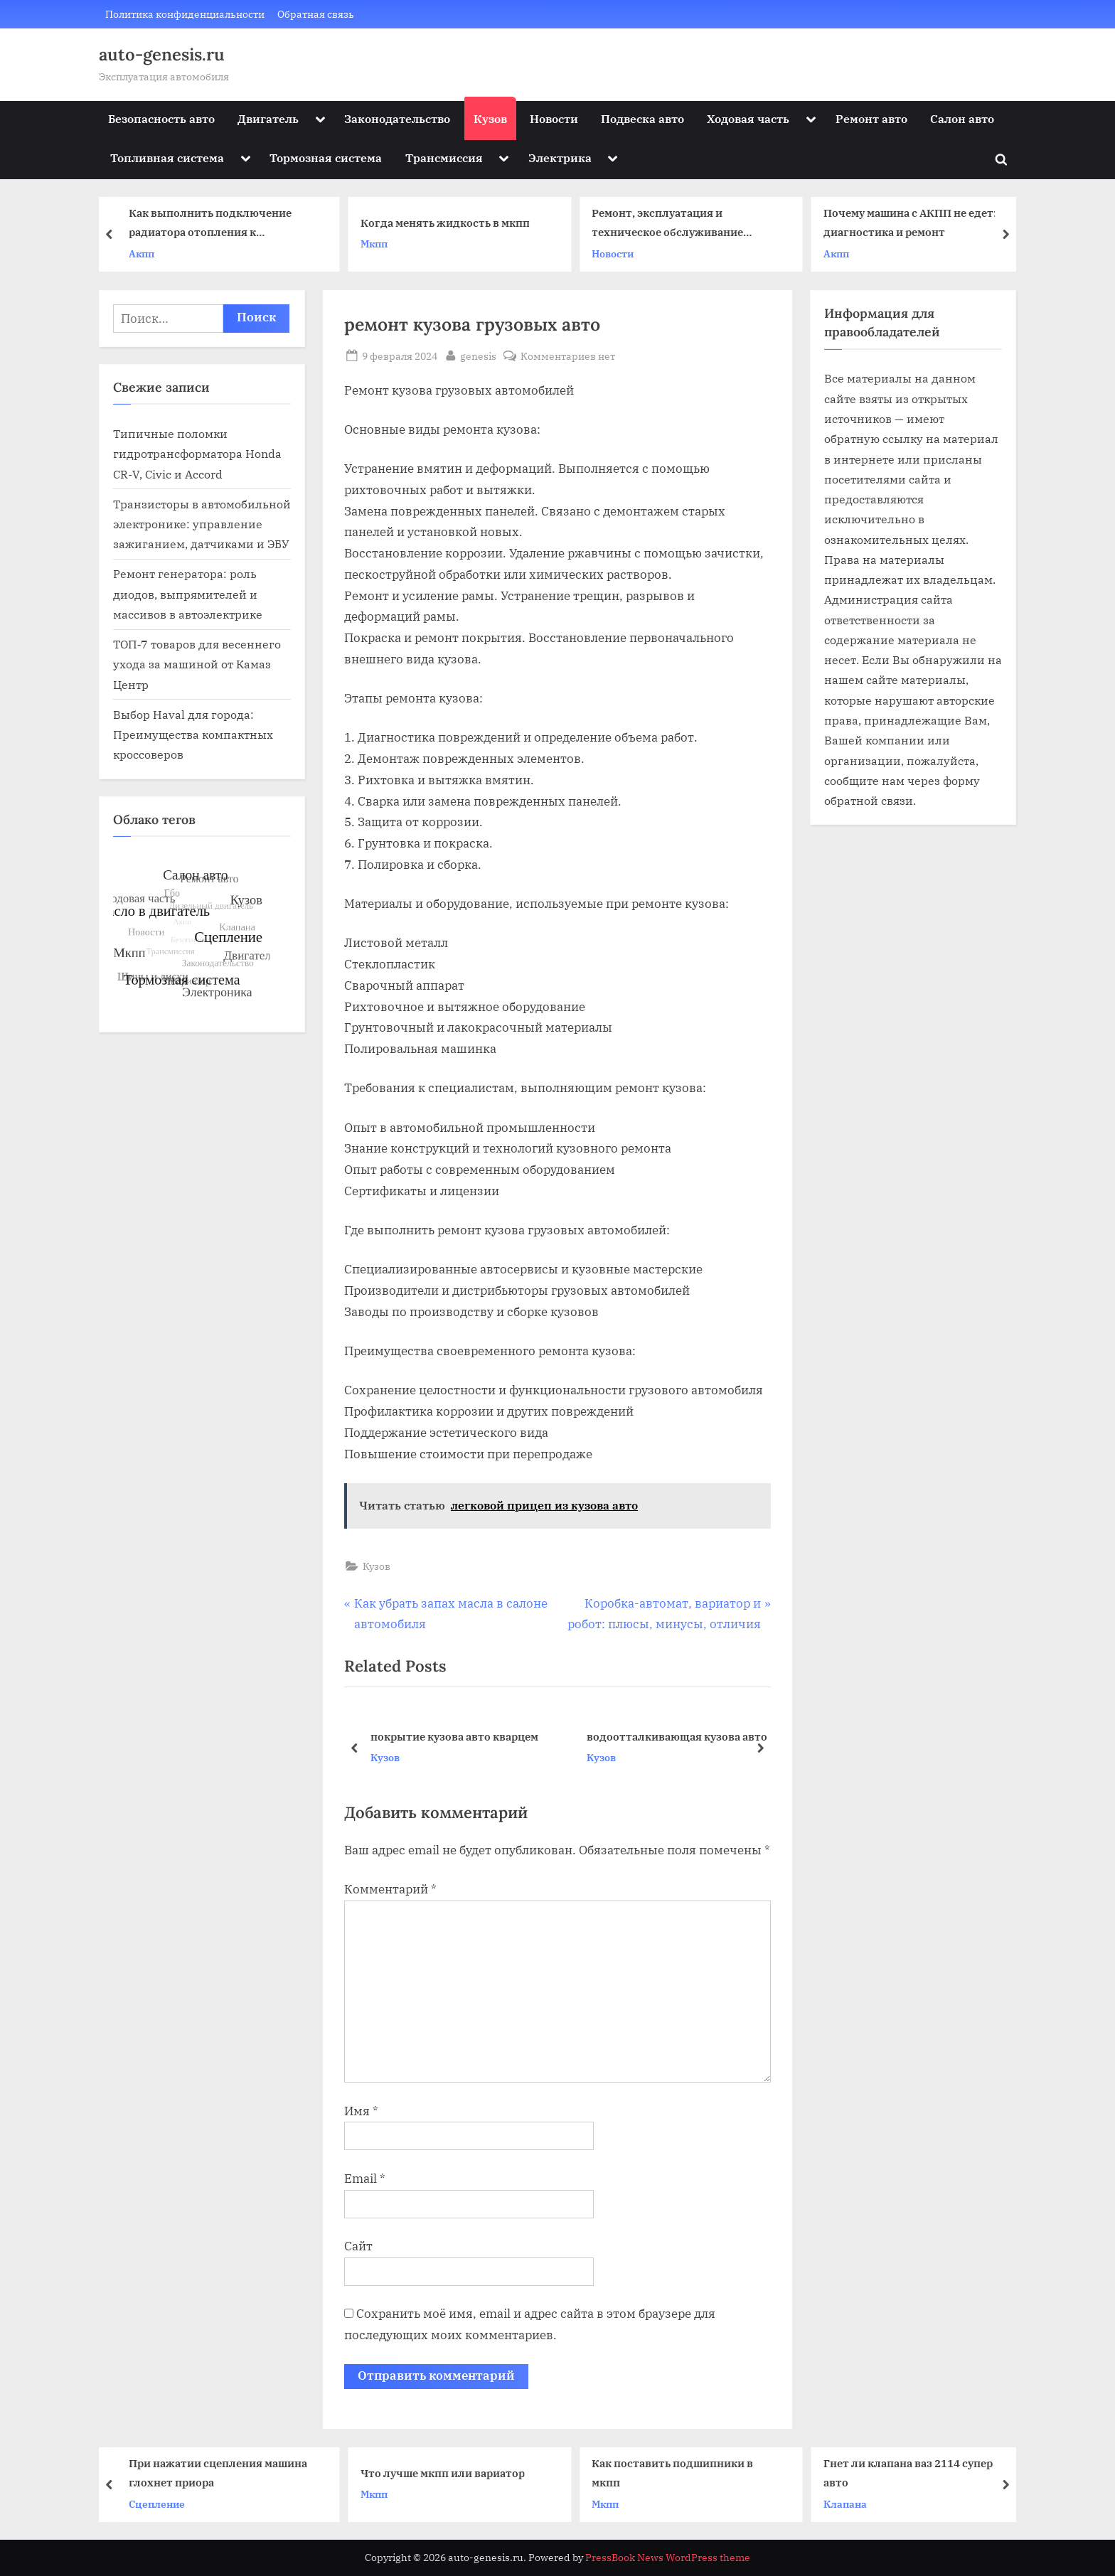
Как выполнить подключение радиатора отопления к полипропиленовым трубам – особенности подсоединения (212, 224)
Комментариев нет (568, 356)
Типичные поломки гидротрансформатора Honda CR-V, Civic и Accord (197, 453)
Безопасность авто (161, 118)
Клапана (847, 2503)
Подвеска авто (642, 118)
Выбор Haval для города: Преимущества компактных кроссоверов (193, 734)
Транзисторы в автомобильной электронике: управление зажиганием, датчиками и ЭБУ (202, 524)
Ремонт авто (871, 118)
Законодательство (397, 118)
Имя (361, 2111)
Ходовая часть (748, 118)
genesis (478, 355)
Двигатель (268, 118)
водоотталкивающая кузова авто (677, 1736)
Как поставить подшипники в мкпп (675, 2472)
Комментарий (390, 1889)
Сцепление (160, 2503)
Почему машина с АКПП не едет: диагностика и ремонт (911, 223)
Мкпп (375, 243)
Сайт (358, 2246)
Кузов (490, 118)
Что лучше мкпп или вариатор (445, 2472)
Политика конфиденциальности (185, 14)
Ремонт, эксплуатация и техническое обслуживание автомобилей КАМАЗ (669, 224)
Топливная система (167, 157)
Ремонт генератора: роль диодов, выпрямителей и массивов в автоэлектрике (187, 593)
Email (364, 2178)
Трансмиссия (444, 157)
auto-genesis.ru (162, 54)
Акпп (143, 253)
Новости (554, 118)
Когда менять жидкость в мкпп (446, 222)
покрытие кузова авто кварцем (454, 1736)
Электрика (560, 157)
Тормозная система (326, 157)
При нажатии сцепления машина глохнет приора (221, 2472)
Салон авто (962, 118)
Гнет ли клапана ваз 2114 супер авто (910, 2472)
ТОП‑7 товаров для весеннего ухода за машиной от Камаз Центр (197, 664)
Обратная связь (315, 14)
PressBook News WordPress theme (667, 2557)
